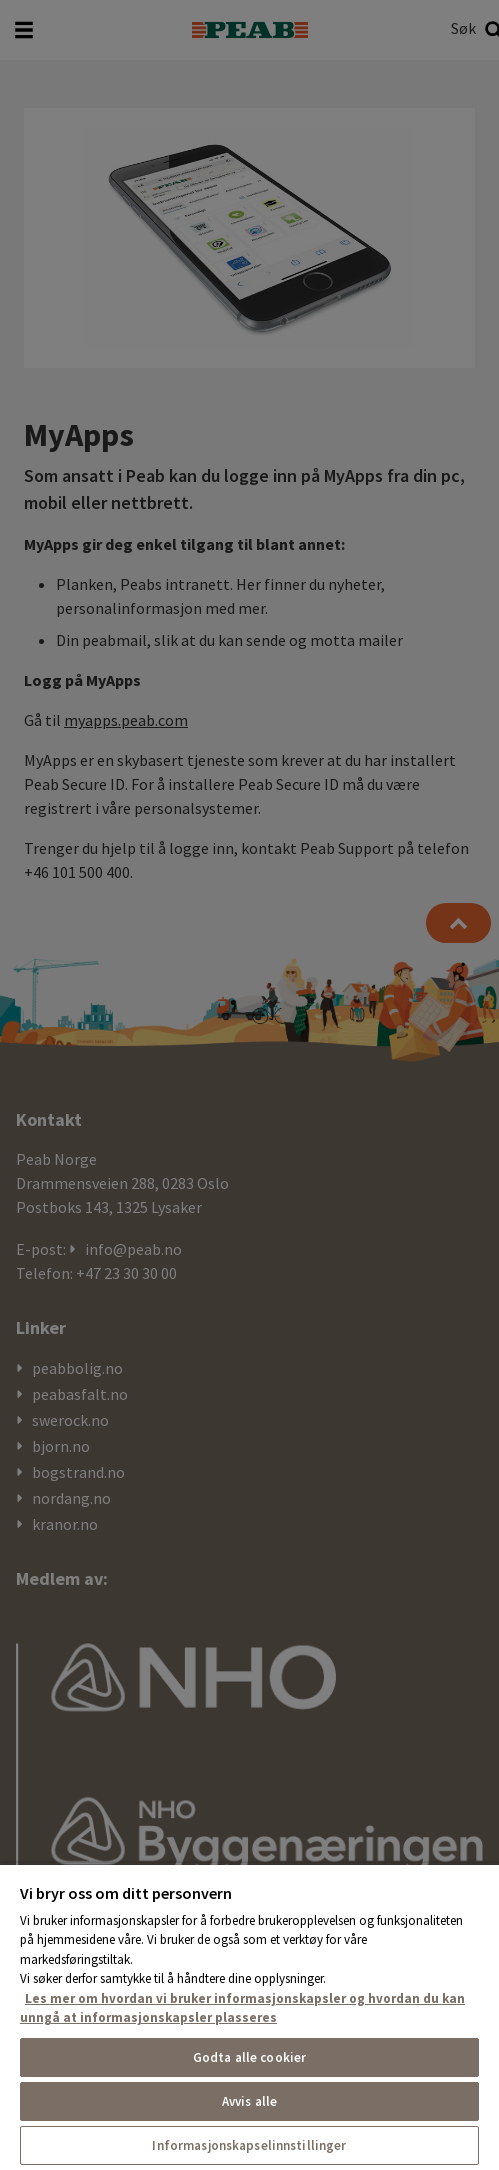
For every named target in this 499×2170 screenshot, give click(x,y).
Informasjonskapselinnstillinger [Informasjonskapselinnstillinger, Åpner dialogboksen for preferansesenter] (249, 2145)
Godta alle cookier (249, 2057)
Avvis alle (249, 2101)
